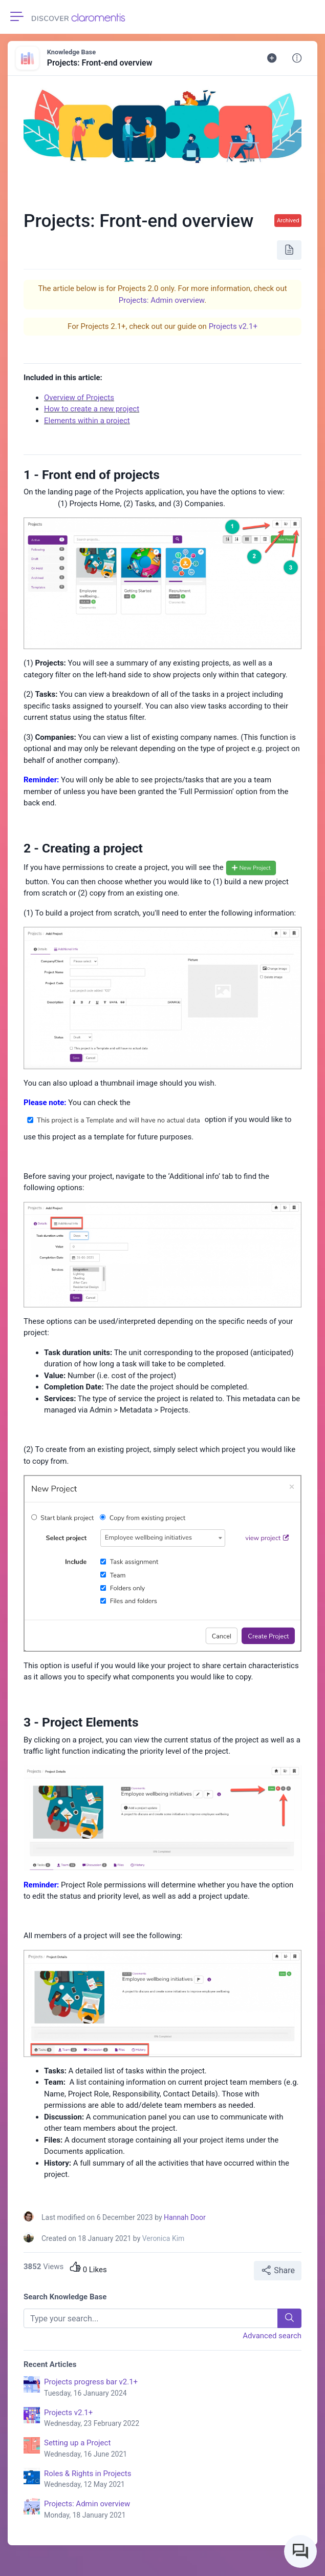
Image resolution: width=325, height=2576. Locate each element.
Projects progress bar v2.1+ (172, 2388)
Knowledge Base (71, 52)
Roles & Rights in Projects (172, 2479)
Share (278, 2270)
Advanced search (272, 2335)
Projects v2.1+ (233, 326)
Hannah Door (185, 2217)
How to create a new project (91, 408)
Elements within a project (87, 420)
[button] (297, 58)
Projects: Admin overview (161, 300)
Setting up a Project (172, 2449)
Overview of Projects (79, 397)
